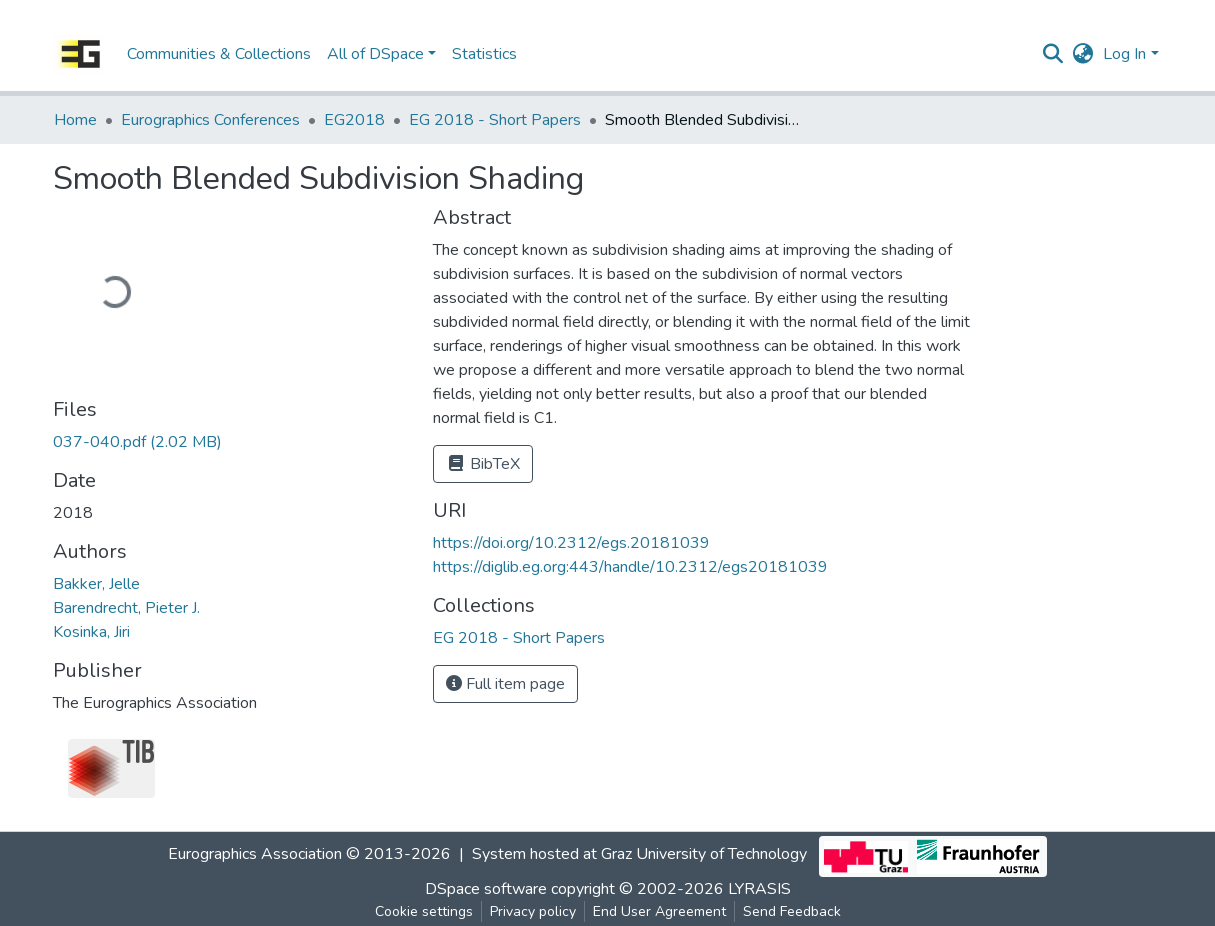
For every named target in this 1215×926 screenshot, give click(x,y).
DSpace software (486, 889)
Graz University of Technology (704, 855)
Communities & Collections (219, 54)
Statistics (484, 54)
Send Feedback (792, 911)
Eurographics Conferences (210, 120)
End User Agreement (659, 911)
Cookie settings (424, 911)
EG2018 (354, 120)
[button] (1082, 54)
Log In (1124, 54)
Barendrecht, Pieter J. (126, 608)
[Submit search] (1052, 54)
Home (75, 120)
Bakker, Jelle (96, 584)
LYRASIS (759, 889)
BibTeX (483, 464)
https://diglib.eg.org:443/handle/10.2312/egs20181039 (630, 567)
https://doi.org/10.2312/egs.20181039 (571, 543)
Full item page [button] (505, 684)
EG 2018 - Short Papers (495, 120)
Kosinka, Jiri (91, 632)
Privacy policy (533, 911)
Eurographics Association (255, 855)
